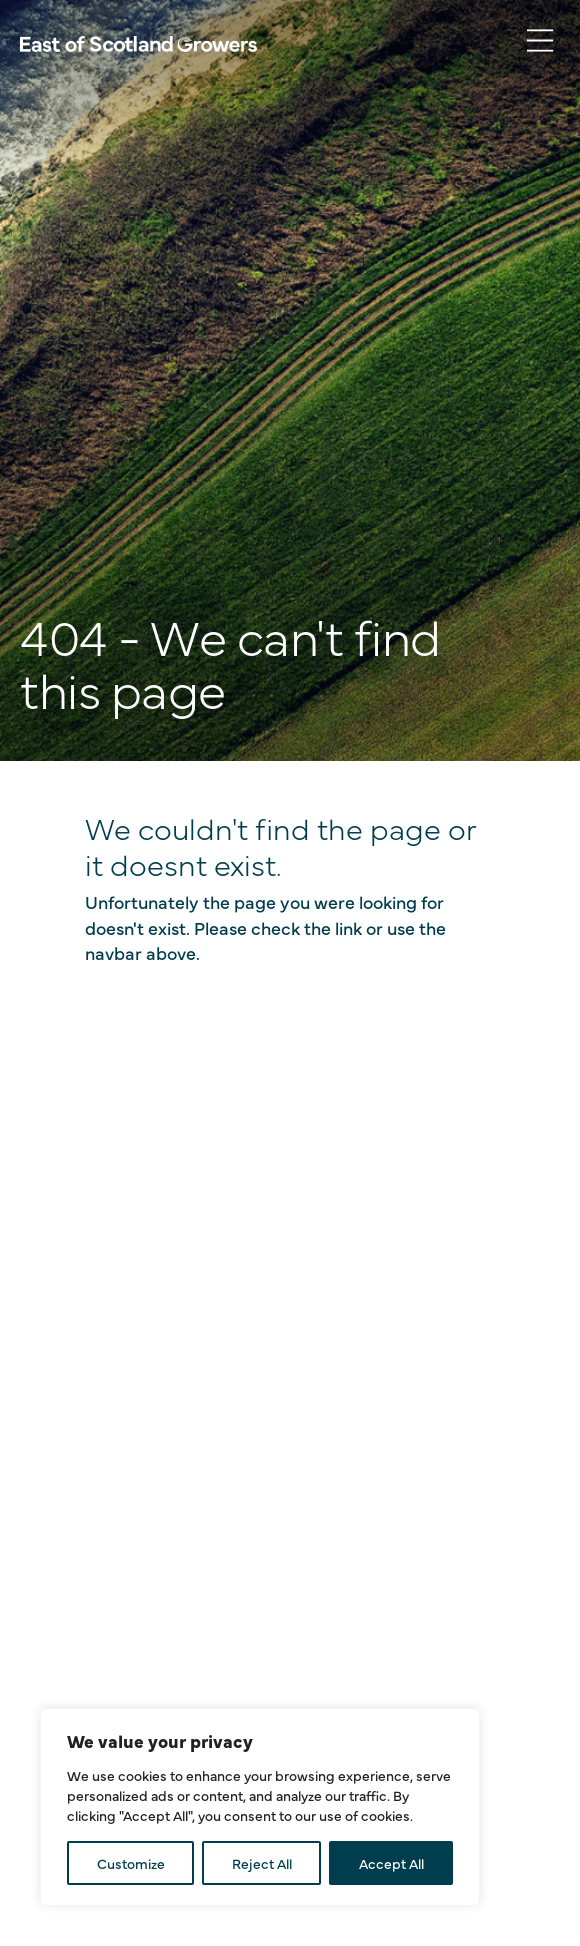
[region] (260, 1807)
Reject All (262, 1863)
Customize (131, 1863)
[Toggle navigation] (540, 41)
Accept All (391, 1863)
